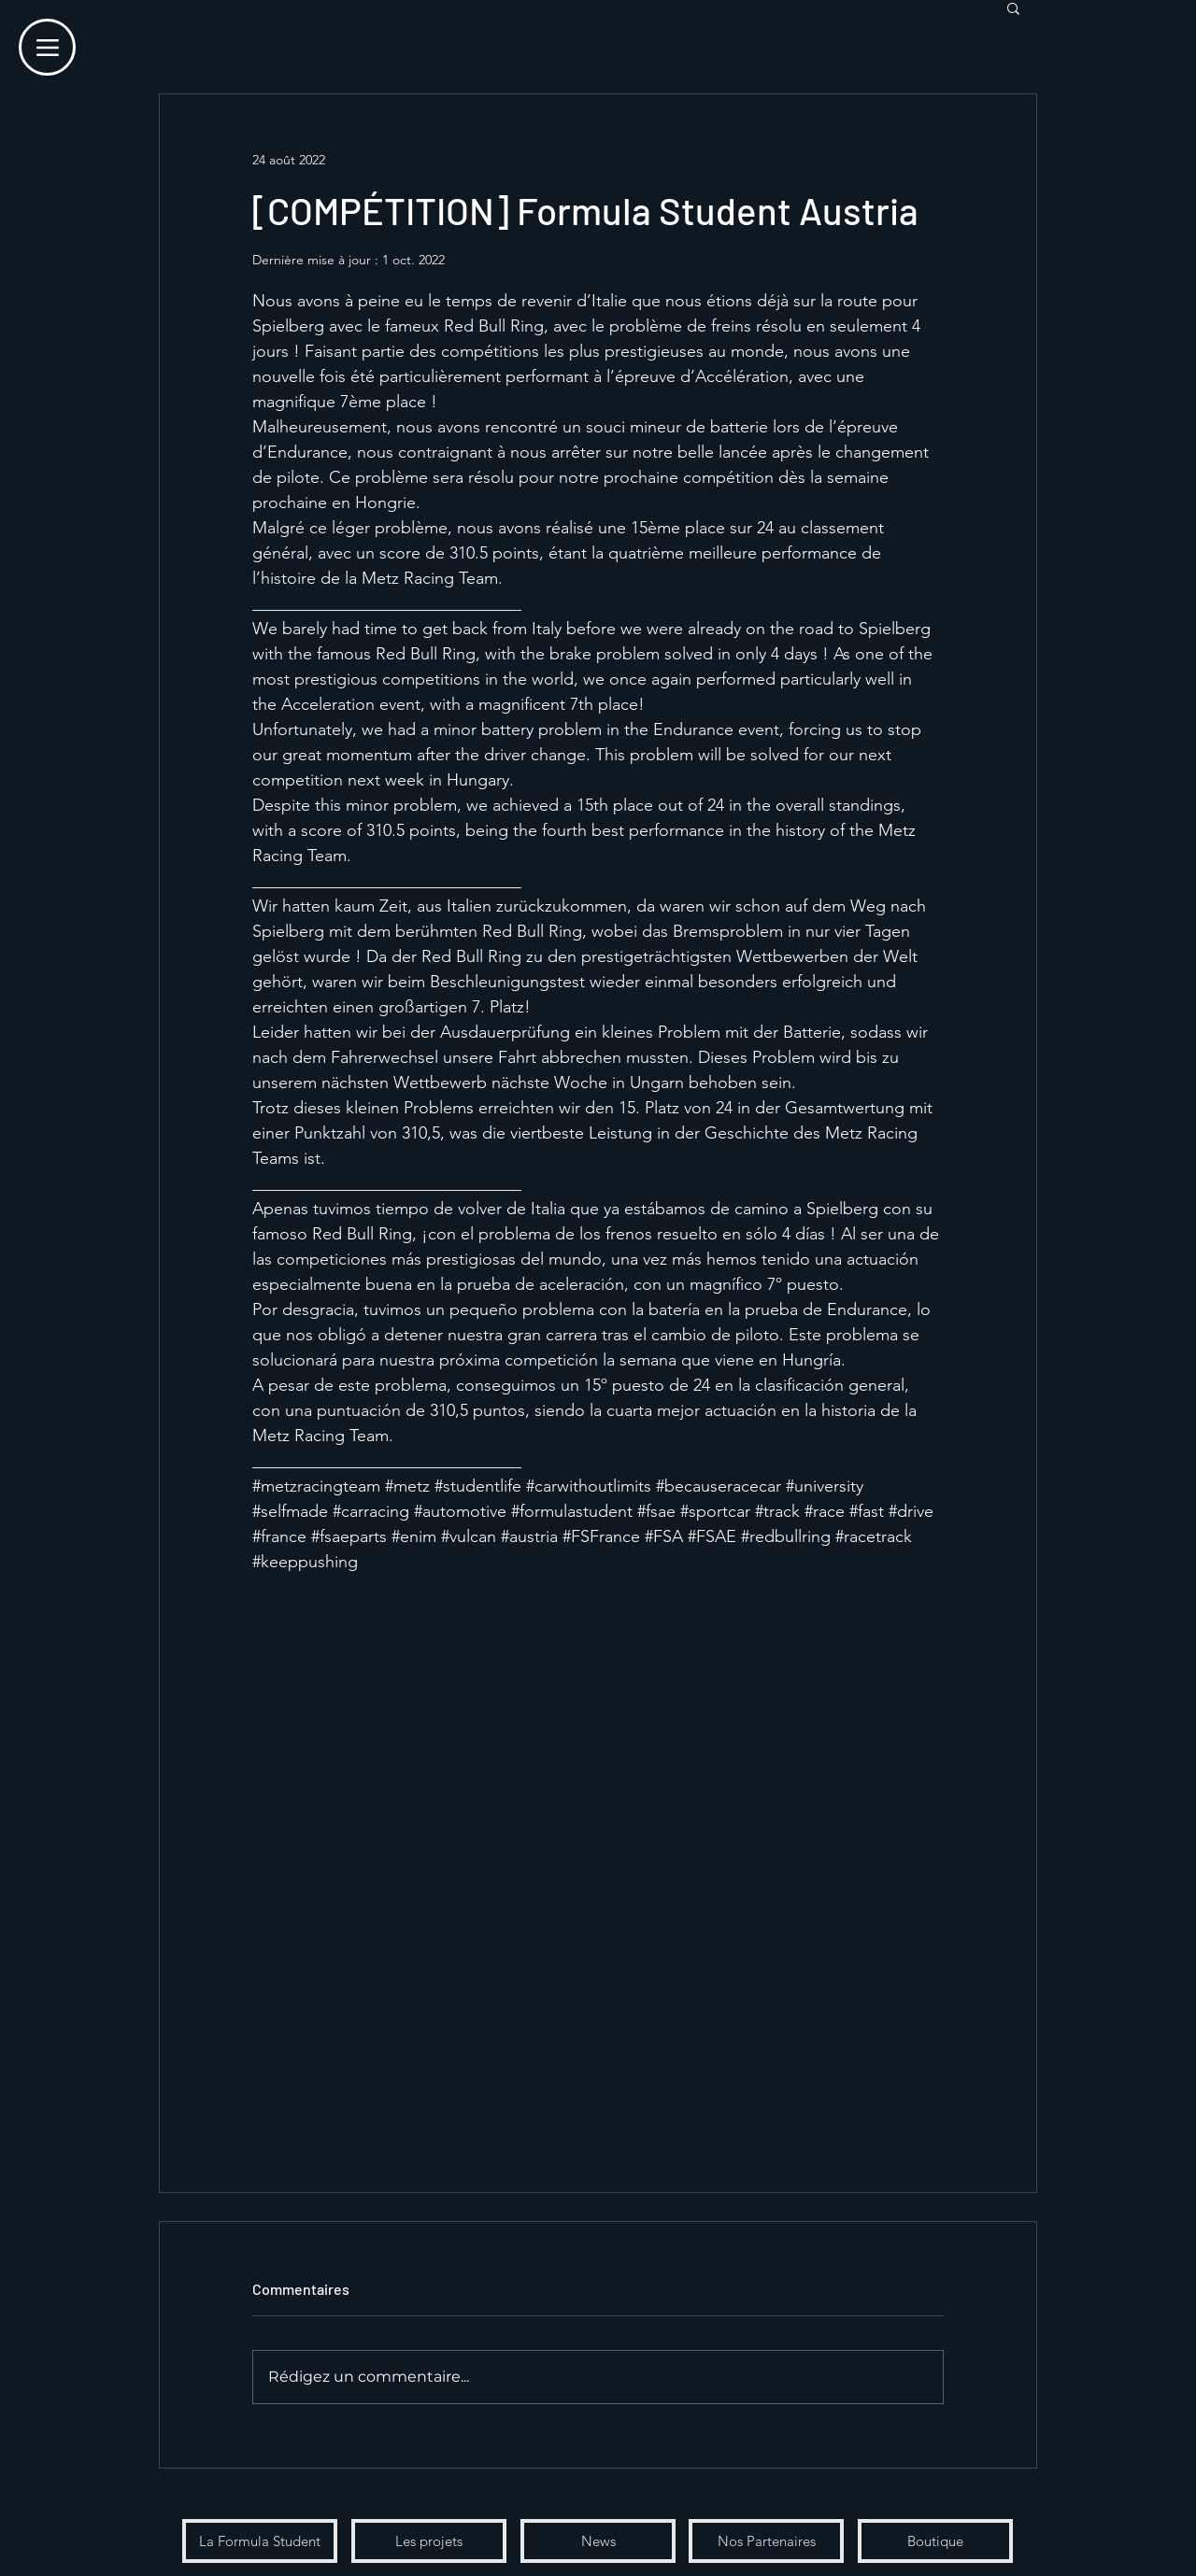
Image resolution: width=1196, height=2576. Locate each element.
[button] (1013, 7)
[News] (598, 2541)
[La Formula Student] (259, 2541)
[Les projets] (428, 2541)
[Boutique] (935, 2541)
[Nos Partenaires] (766, 2541)
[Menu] (47, 47)
